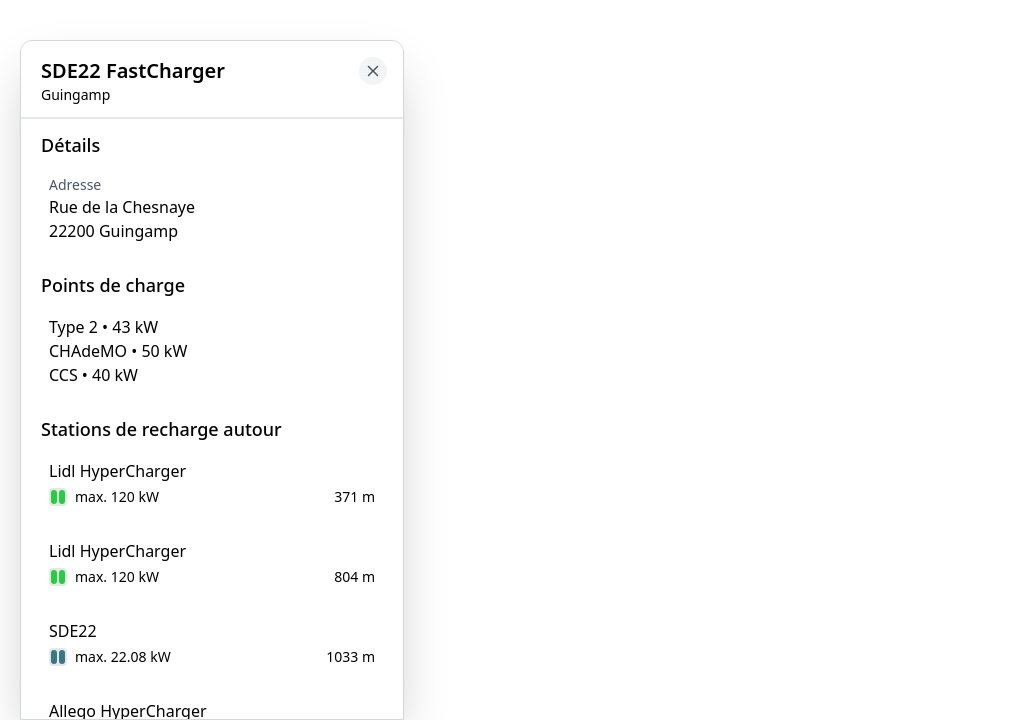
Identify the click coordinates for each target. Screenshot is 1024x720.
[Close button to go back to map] (16, 137)
